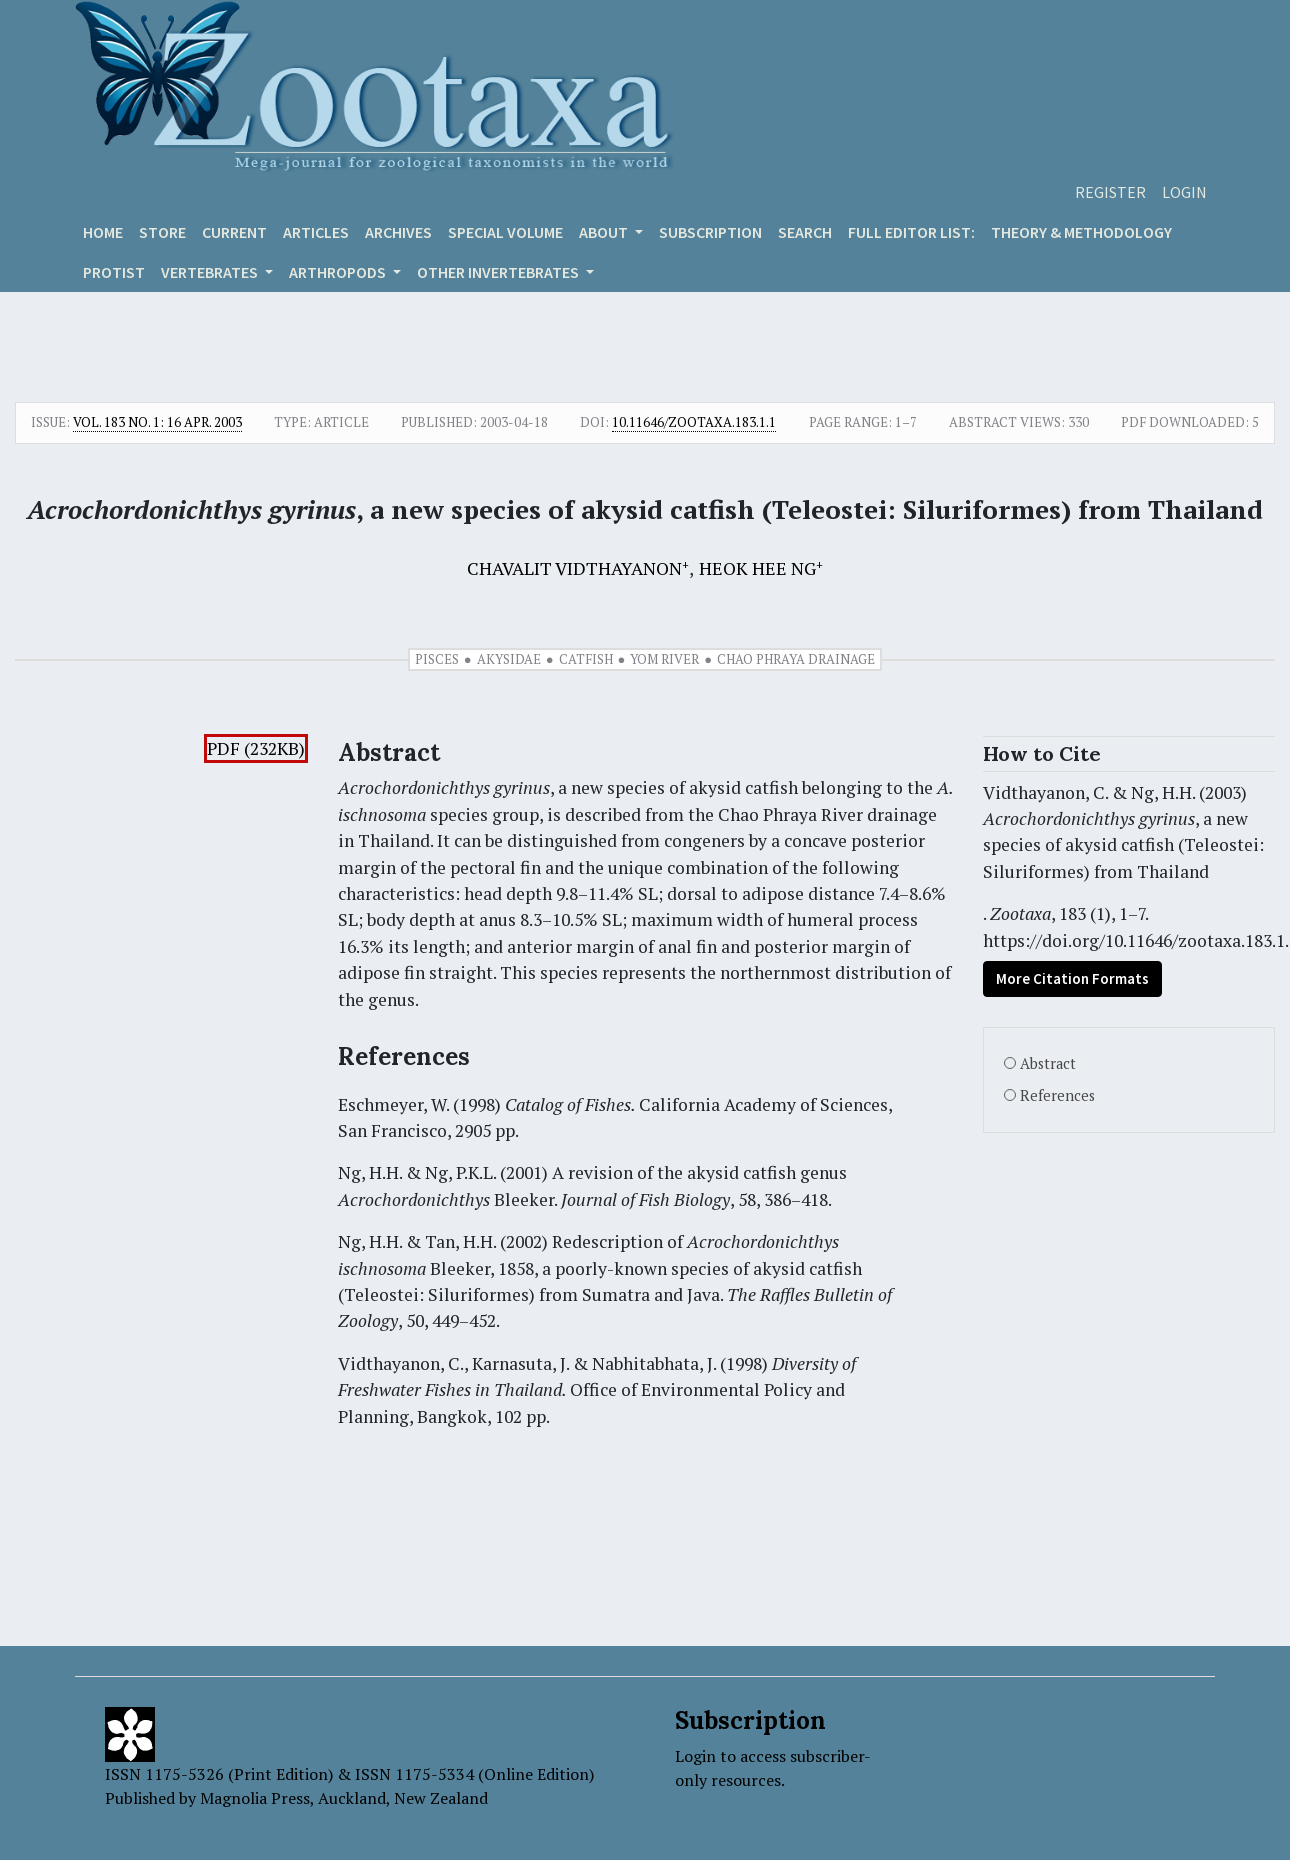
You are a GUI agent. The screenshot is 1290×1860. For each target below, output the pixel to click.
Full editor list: (911, 232)
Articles (316, 232)
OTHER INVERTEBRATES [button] (499, 272)
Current (234, 232)
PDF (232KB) (256, 748)
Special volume (505, 232)
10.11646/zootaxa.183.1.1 (694, 422)
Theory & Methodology (1081, 232)
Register (1110, 192)
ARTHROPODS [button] (339, 272)
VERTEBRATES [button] (211, 272)
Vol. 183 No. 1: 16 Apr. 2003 (157, 422)
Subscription (710, 232)
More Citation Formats (1072, 978)
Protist (114, 272)
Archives (398, 232)
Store (162, 232)
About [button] (605, 232)
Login (1184, 192)
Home (103, 232)
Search (805, 232)
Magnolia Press (255, 1798)
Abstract (1048, 1063)
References (1057, 1095)
